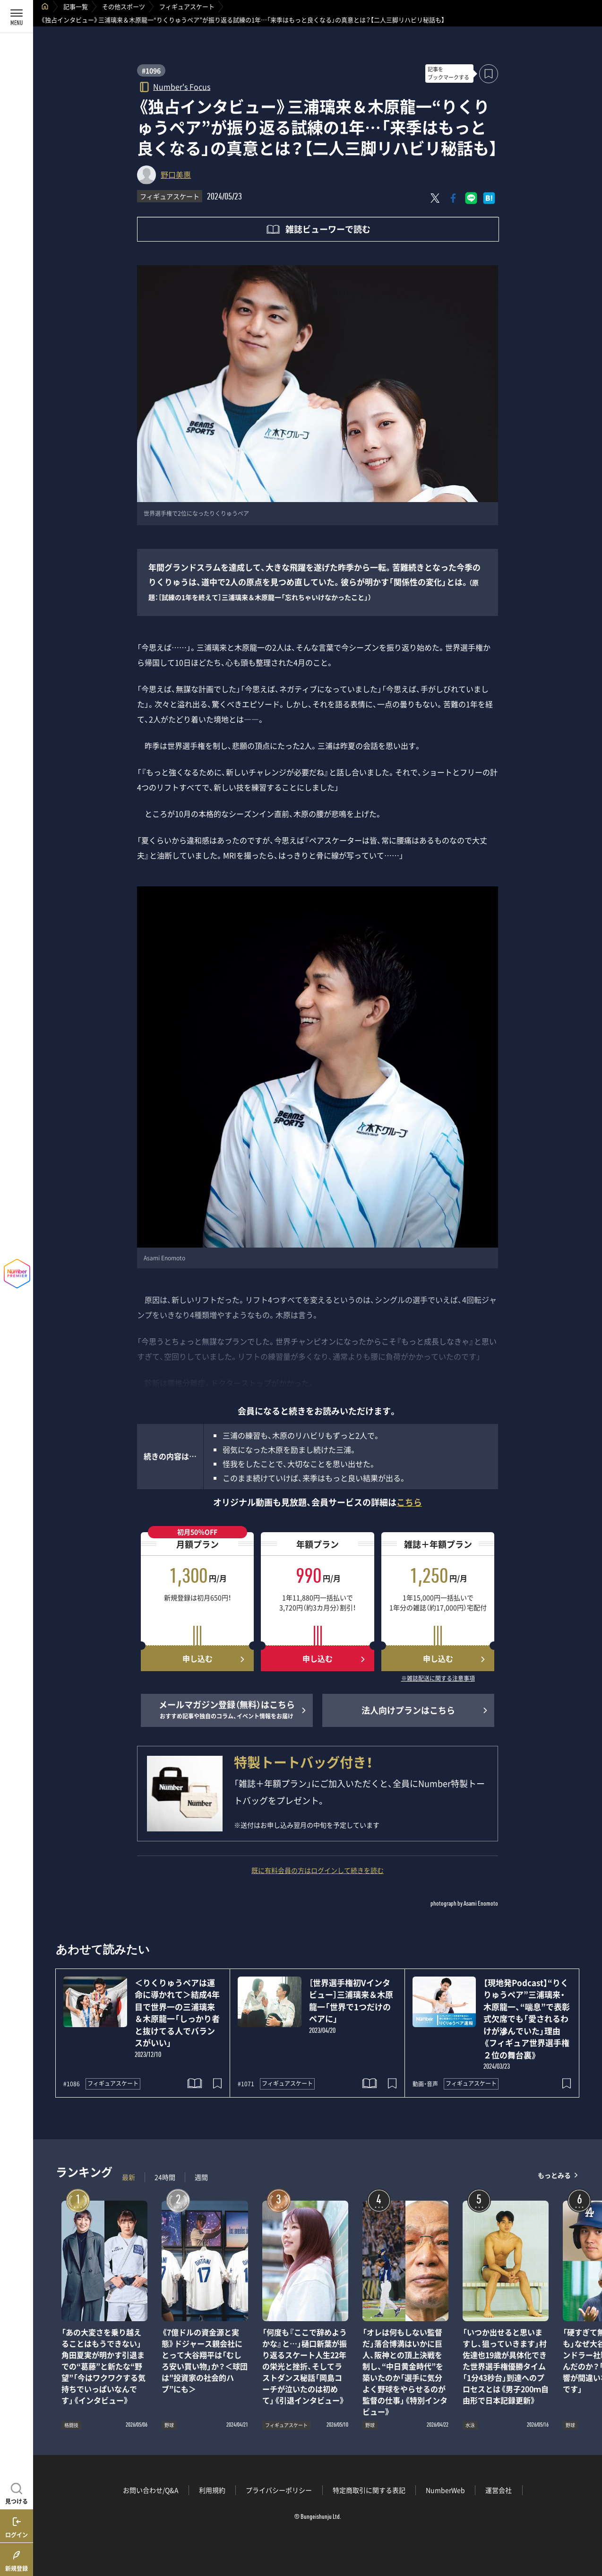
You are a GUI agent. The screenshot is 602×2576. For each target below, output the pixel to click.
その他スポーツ (123, 6)
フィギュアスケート (187, 6)
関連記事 (588, 2531)
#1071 (246, 2084)
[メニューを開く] (16, 16)
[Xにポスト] (435, 198)
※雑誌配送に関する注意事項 (438, 1679)
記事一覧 (75, 6)
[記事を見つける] (16, 2492)
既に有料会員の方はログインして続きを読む (317, 1870)
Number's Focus (181, 86)
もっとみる (554, 2174)
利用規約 (212, 2490)
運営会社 (498, 2490)
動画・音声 (425, 2084)
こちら (409, 1502)
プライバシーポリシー (279, 2490)
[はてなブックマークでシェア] (489, 198)
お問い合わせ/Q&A (151, 2490)
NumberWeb (445, 2490)
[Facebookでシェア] (453, 198)
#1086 (71, 2084)
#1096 (151, 70)
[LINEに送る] (471, 198)
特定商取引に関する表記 (369, 2490)
